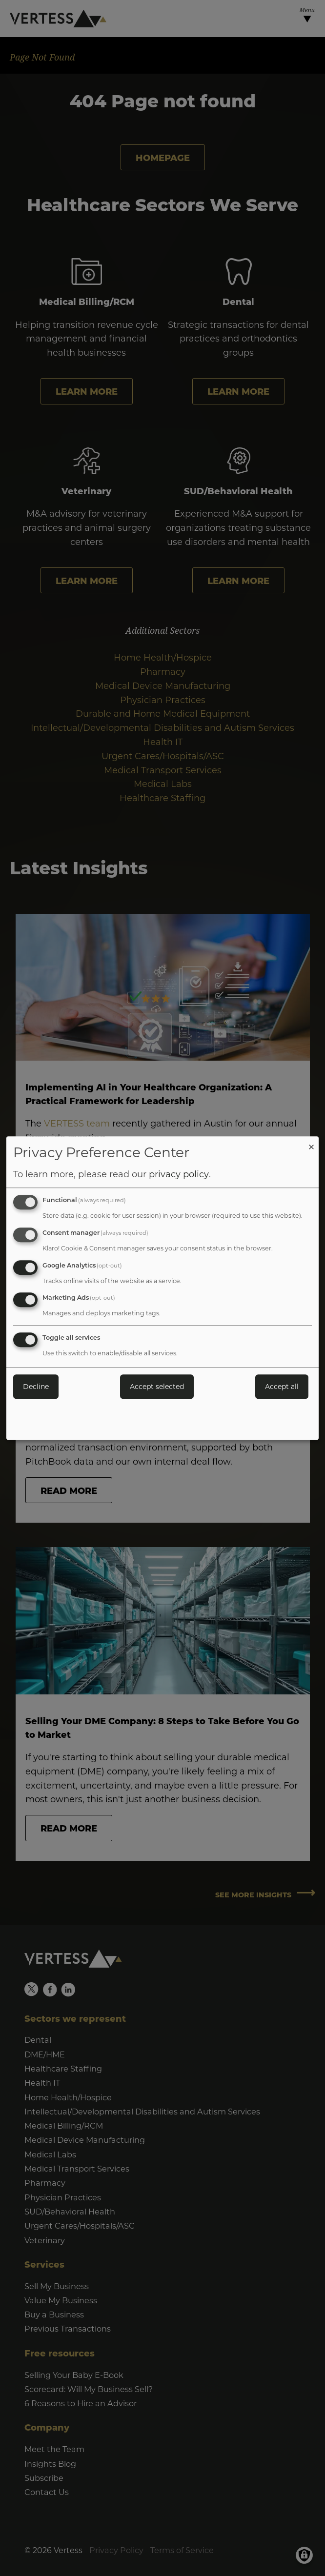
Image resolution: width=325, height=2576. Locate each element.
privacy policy (179, 1174)
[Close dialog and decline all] (311, 1142)
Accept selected (157, 1386)
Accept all (282, 1386)
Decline (36, 1386)
